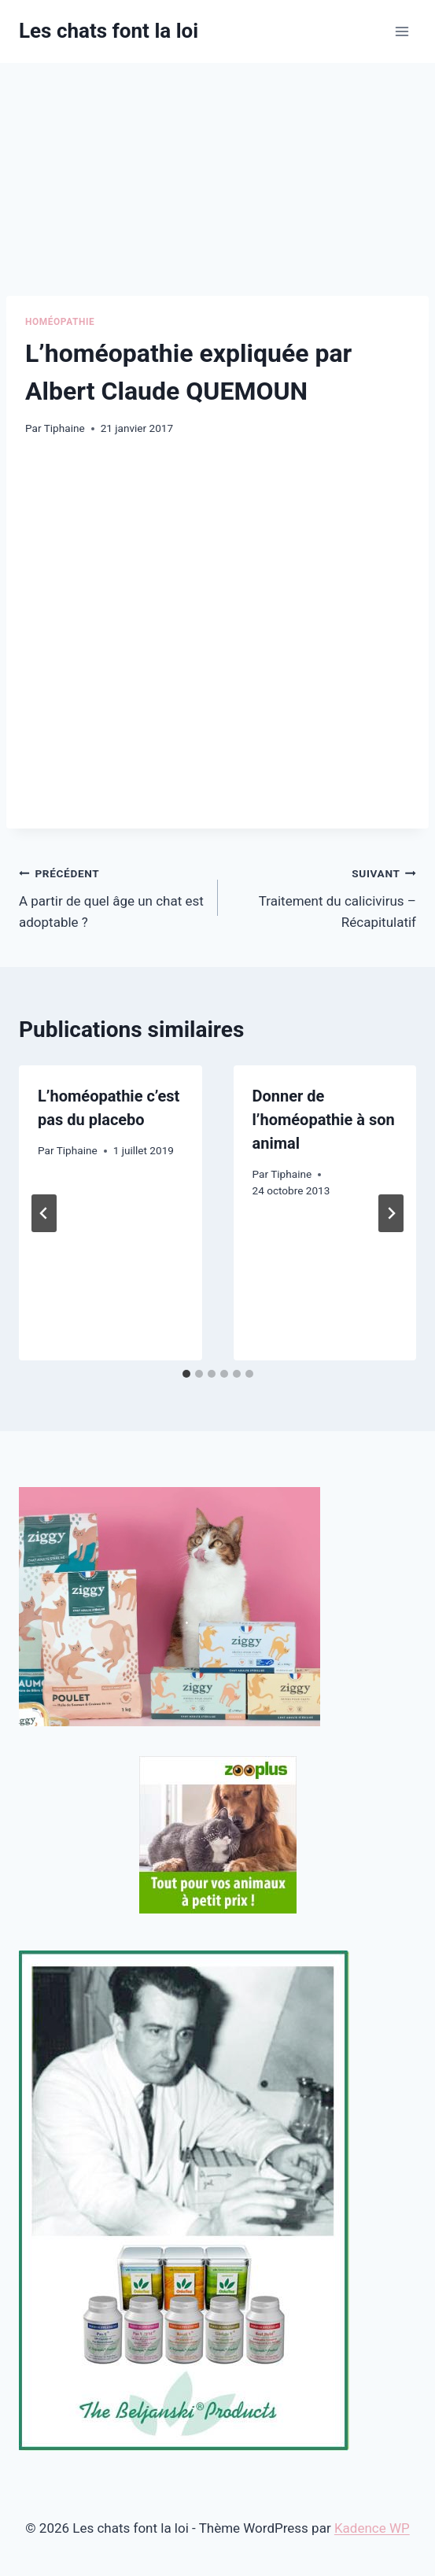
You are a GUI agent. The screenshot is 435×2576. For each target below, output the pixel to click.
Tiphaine (64, 428)
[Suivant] (391, 1213)
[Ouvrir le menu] (401, 31)
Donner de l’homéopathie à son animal (324, 1120)
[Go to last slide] (44, 1213)
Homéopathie (59, 321)
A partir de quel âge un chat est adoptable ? (112, 896)
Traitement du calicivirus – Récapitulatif (324, 896)
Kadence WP (372, 2528)
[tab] (186, 1374)
